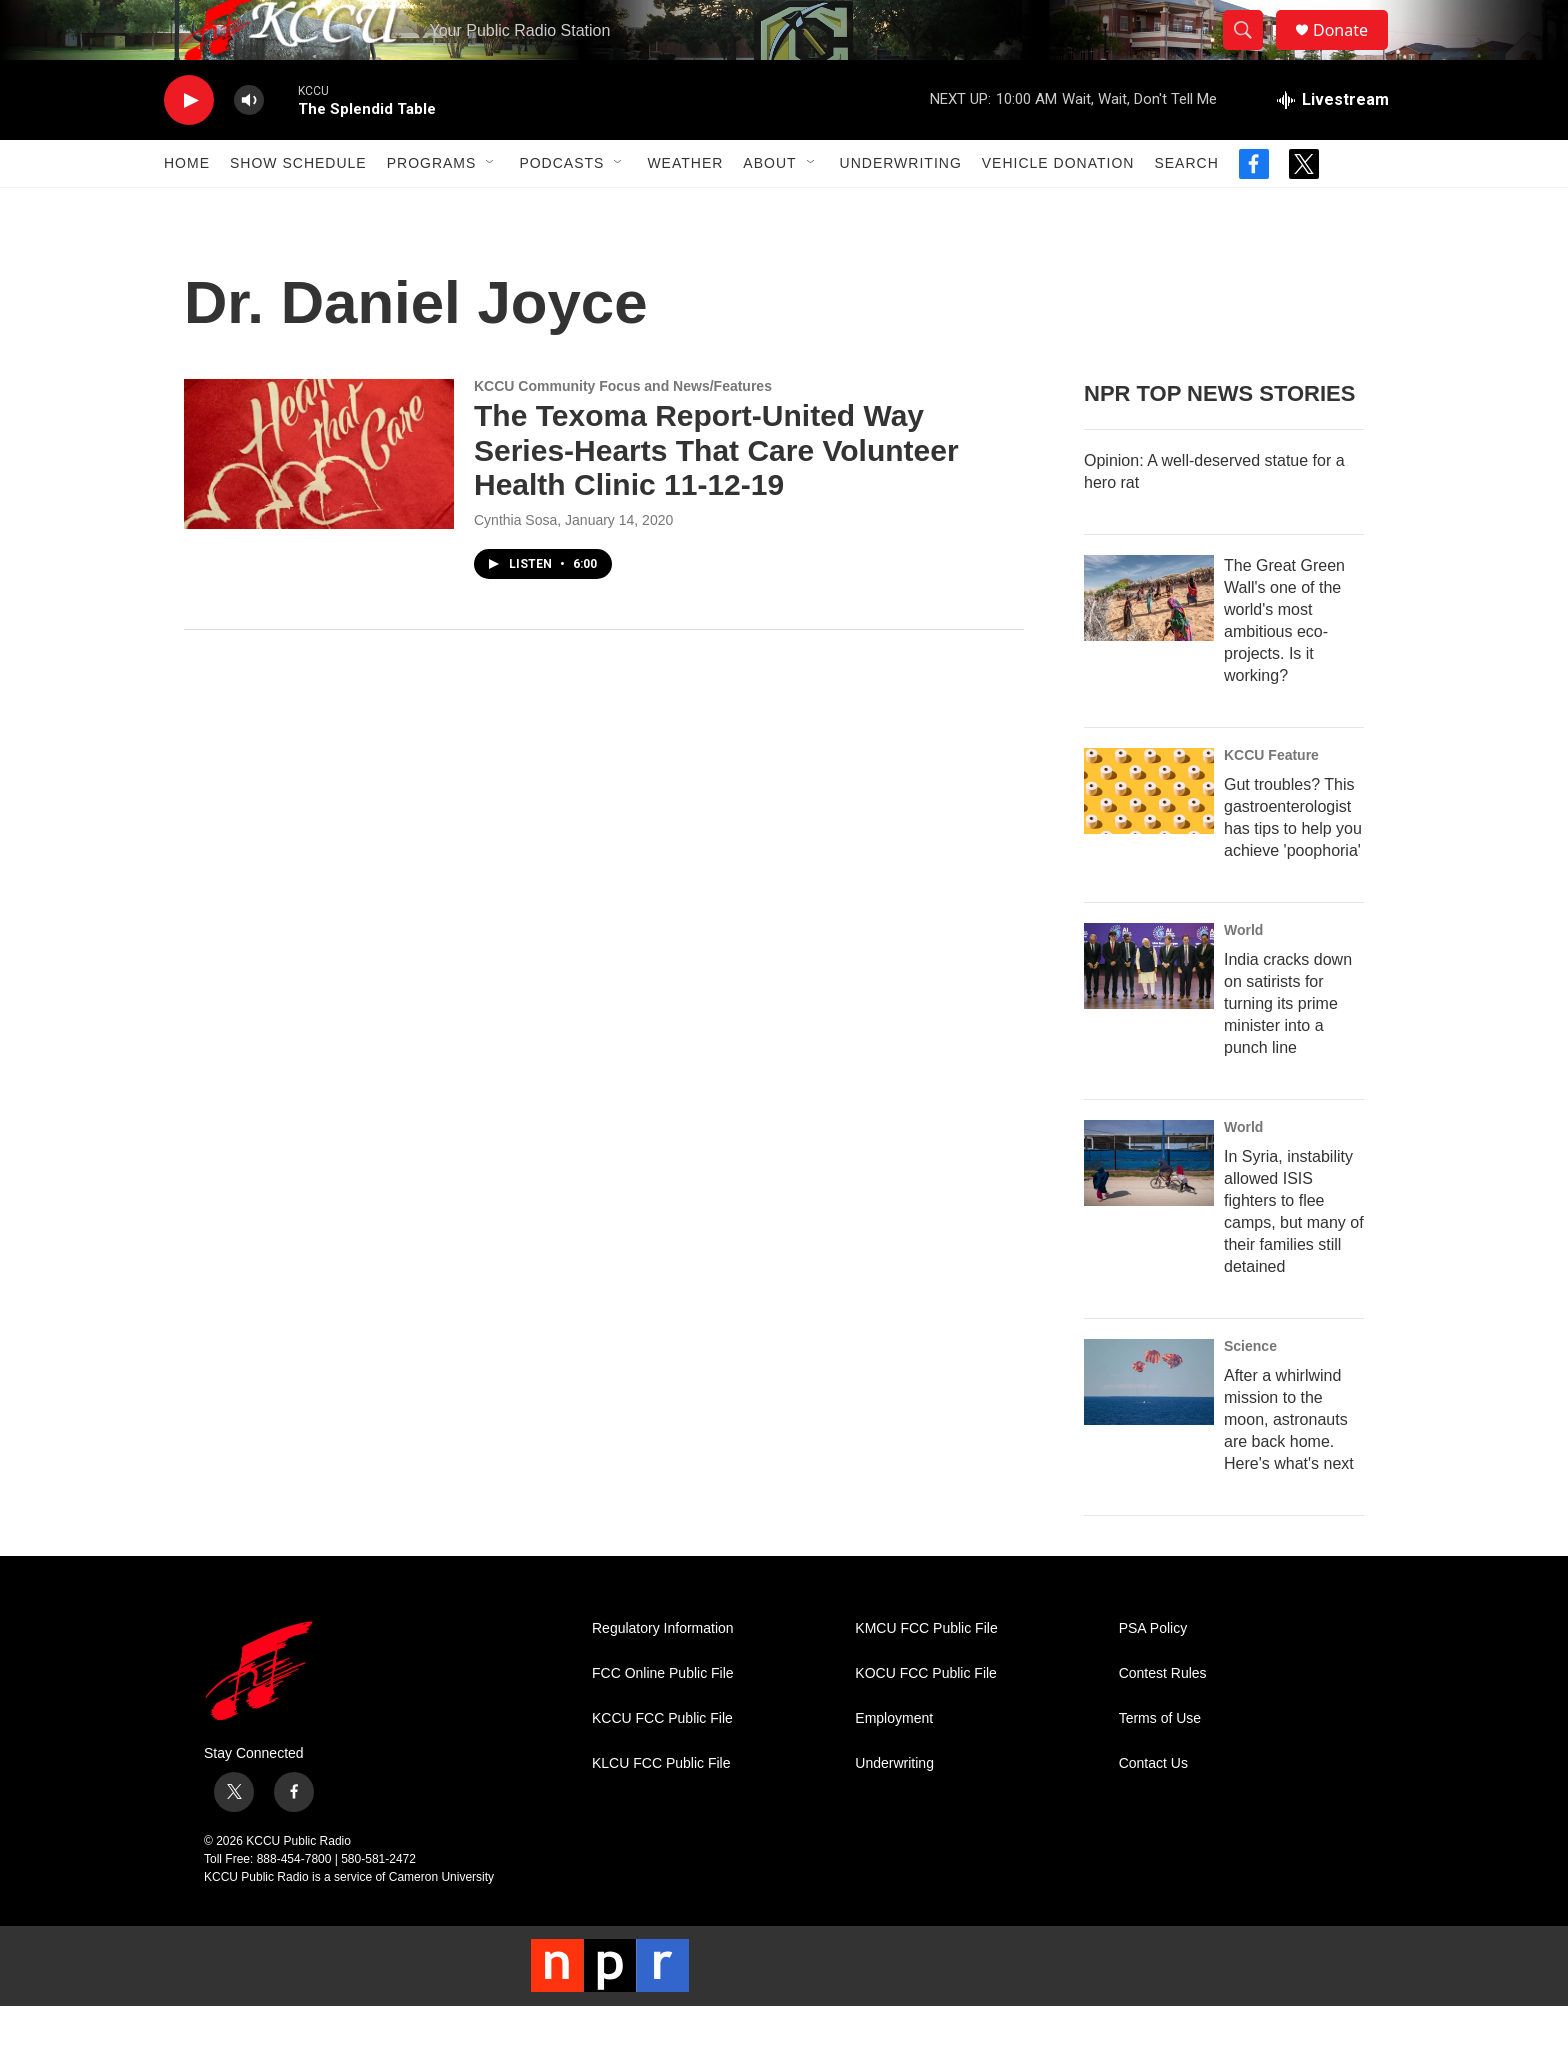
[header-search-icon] (1252, 53)
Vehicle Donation (1058, 208)
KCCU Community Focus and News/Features (623, 431)
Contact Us (1153, 1808)
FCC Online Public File (663, 1718)
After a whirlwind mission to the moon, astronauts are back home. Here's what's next (1289, 1464)
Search (1186, 208)
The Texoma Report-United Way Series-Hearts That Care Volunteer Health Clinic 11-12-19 (716, 495)
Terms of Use (1160, 1763)
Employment (894, 1763)
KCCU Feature (1271, 800)
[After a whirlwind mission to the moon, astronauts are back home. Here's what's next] (1149, 1427)
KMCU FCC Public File (926, 1673)
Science (1250, 1391)
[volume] (249, 145)
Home (187, 208)
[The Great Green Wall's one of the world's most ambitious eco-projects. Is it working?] (1149, 643)
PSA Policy (1153, 1673)
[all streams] (1333, 145)
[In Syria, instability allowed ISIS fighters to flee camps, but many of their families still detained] (1149, 1208)
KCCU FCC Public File (662, 1763)
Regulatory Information (663, 1673)
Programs (432, 208)
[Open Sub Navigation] (491, 208)
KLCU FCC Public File (661, 1808)
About (769, 208)
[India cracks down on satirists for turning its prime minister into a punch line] (1149, 1011)
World (1243, 975)
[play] (189, 145)
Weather (685, 208)
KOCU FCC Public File (926, 1718)
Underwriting (901, 208)
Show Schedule (298, 208)
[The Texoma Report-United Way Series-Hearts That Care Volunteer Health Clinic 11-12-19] (319, 499)
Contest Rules (1163, 1718)
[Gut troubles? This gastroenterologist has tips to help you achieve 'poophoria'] (1149, 836)
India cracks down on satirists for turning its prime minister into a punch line (1288, 1048)
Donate (1353, 52)
